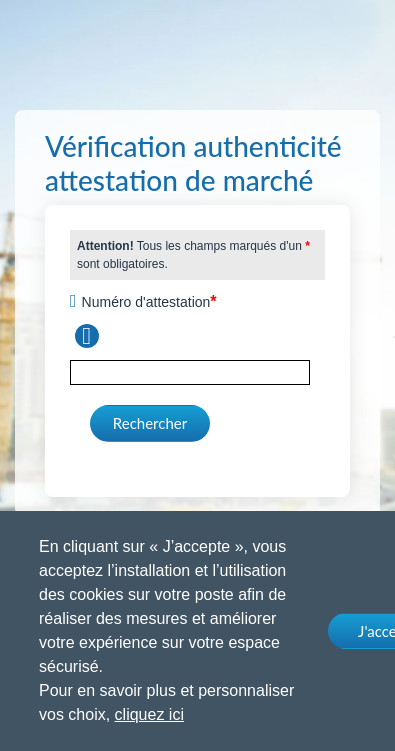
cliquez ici (149, 714)
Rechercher (150, 423)
